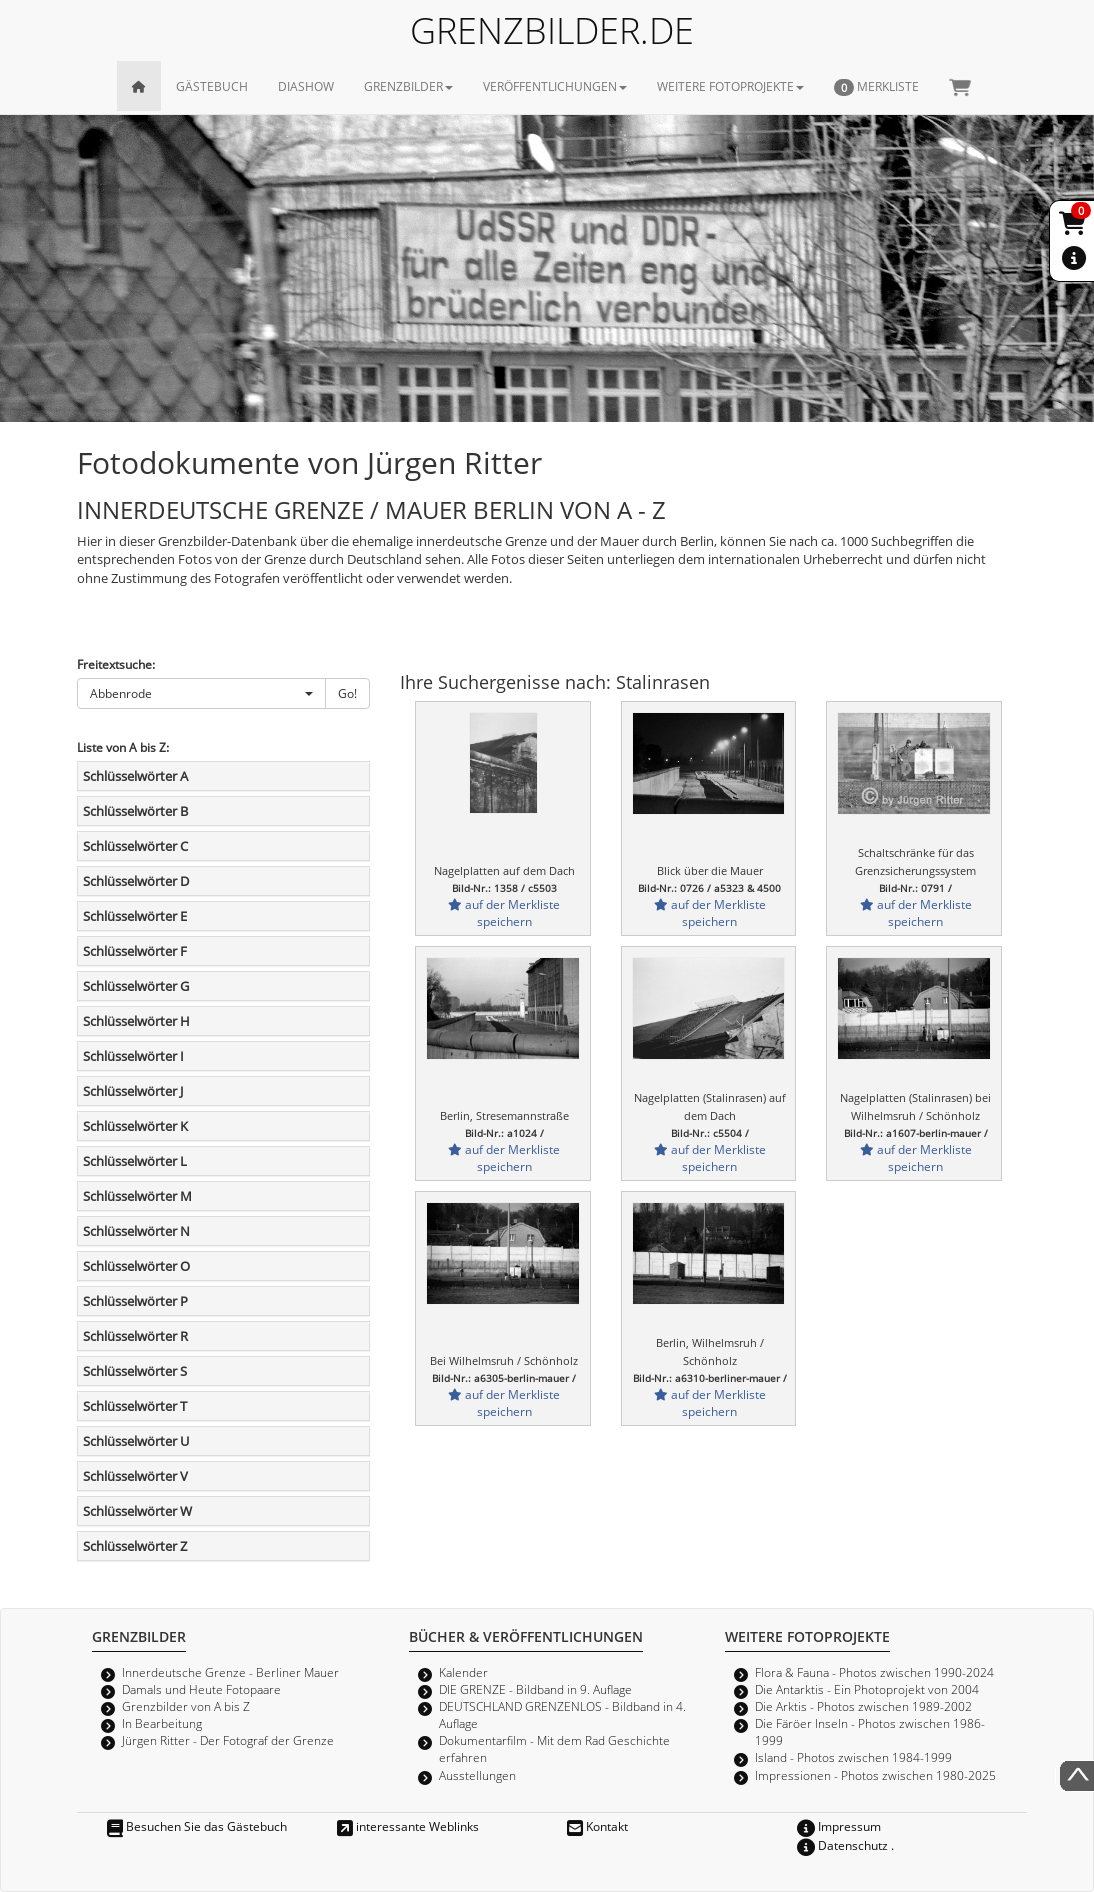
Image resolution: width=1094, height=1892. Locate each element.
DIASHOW (306, 86)
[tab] (223, 776)
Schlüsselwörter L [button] (135, 1161)
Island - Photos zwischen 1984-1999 (853, 1757)
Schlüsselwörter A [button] (135, 776)
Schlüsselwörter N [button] (136, 1231)
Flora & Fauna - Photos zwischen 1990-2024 (874, 1672)
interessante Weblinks (408, 1826)
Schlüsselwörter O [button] (136, 1266)
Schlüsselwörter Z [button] (135, 1546)
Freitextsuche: (116, 664)
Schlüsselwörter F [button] (135, 951)
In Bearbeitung (162, 1723)
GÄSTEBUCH (212, 86)
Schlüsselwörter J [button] (133, 1091)
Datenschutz (842, 1845)
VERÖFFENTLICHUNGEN (555, 86)
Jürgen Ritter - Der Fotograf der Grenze (228, 1740)
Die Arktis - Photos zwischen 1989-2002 (863, 1706)
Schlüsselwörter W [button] (137, 1511)
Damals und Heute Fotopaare (201, 1689)
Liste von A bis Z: (123, 747)
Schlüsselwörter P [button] (135, 1301)
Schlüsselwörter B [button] (135, 811)
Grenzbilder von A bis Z (186, 1706)
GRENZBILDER (408, 86)
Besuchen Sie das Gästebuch (197, 1826)
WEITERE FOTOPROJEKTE (730, 86)
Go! (347, 693)
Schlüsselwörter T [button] (135, 1406)
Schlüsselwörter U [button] (136, 1441)
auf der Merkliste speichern (504, 912)
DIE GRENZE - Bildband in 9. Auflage (535, 1689)
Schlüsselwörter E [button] (135, 916)
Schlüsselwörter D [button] (136, 881)
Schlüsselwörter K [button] (135, 1126)
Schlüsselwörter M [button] (137, 1196)
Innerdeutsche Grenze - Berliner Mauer (230, 1672)
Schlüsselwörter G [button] (136, 986)
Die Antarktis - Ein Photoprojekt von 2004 (867, 1689)
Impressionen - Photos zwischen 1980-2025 (875, 1775)
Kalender (463, 1672)
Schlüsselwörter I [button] (133, 1056)
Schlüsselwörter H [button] (136, 1021)
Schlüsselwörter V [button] (135, 1476)
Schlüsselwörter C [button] (135, 846)
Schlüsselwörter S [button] (135, 1371)
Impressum (839, 1826)
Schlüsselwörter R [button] (135, 1336)
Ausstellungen (477, 1775)
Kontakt (597, 1826)
